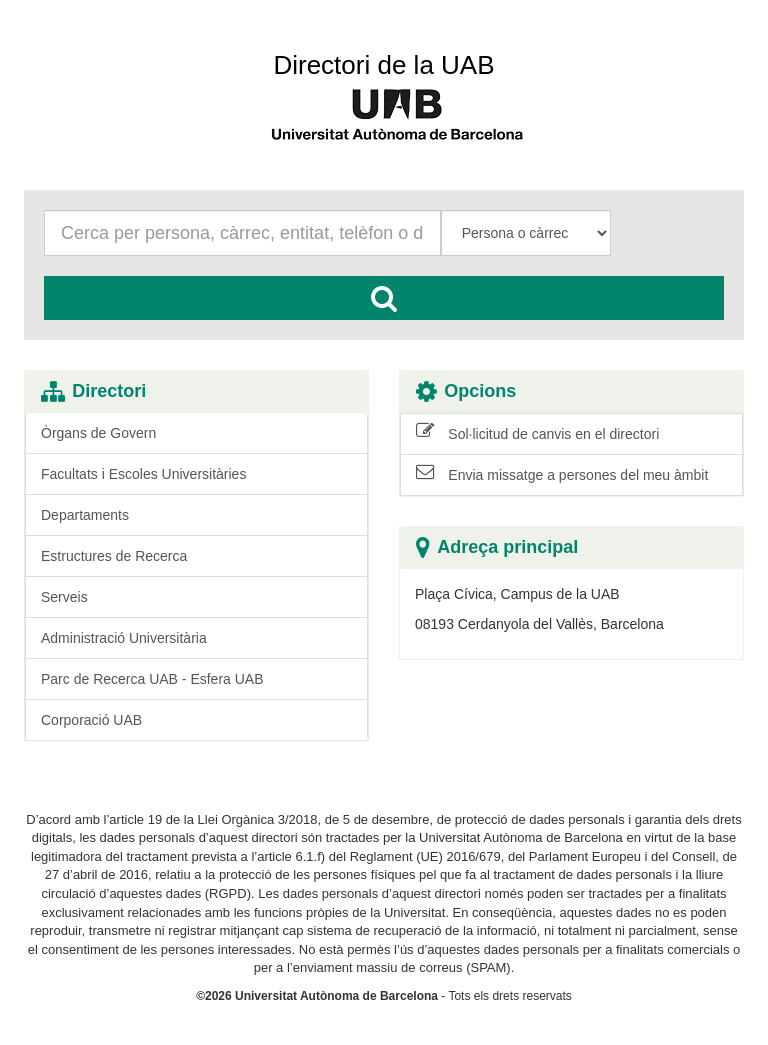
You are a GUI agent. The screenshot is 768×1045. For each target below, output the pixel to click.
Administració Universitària (124, 638)
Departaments (85, 515)
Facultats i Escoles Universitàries (143, 474)
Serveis (64, 597)
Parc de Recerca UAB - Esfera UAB (152, 679)
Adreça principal (497, 547)
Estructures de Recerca (114, 556)
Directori (93, 391)
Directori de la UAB (383, 65)
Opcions (466, 391)
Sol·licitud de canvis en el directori (537, 433)
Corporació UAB (91, 720)
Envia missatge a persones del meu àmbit (562, 474)
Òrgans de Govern (98, 433)
